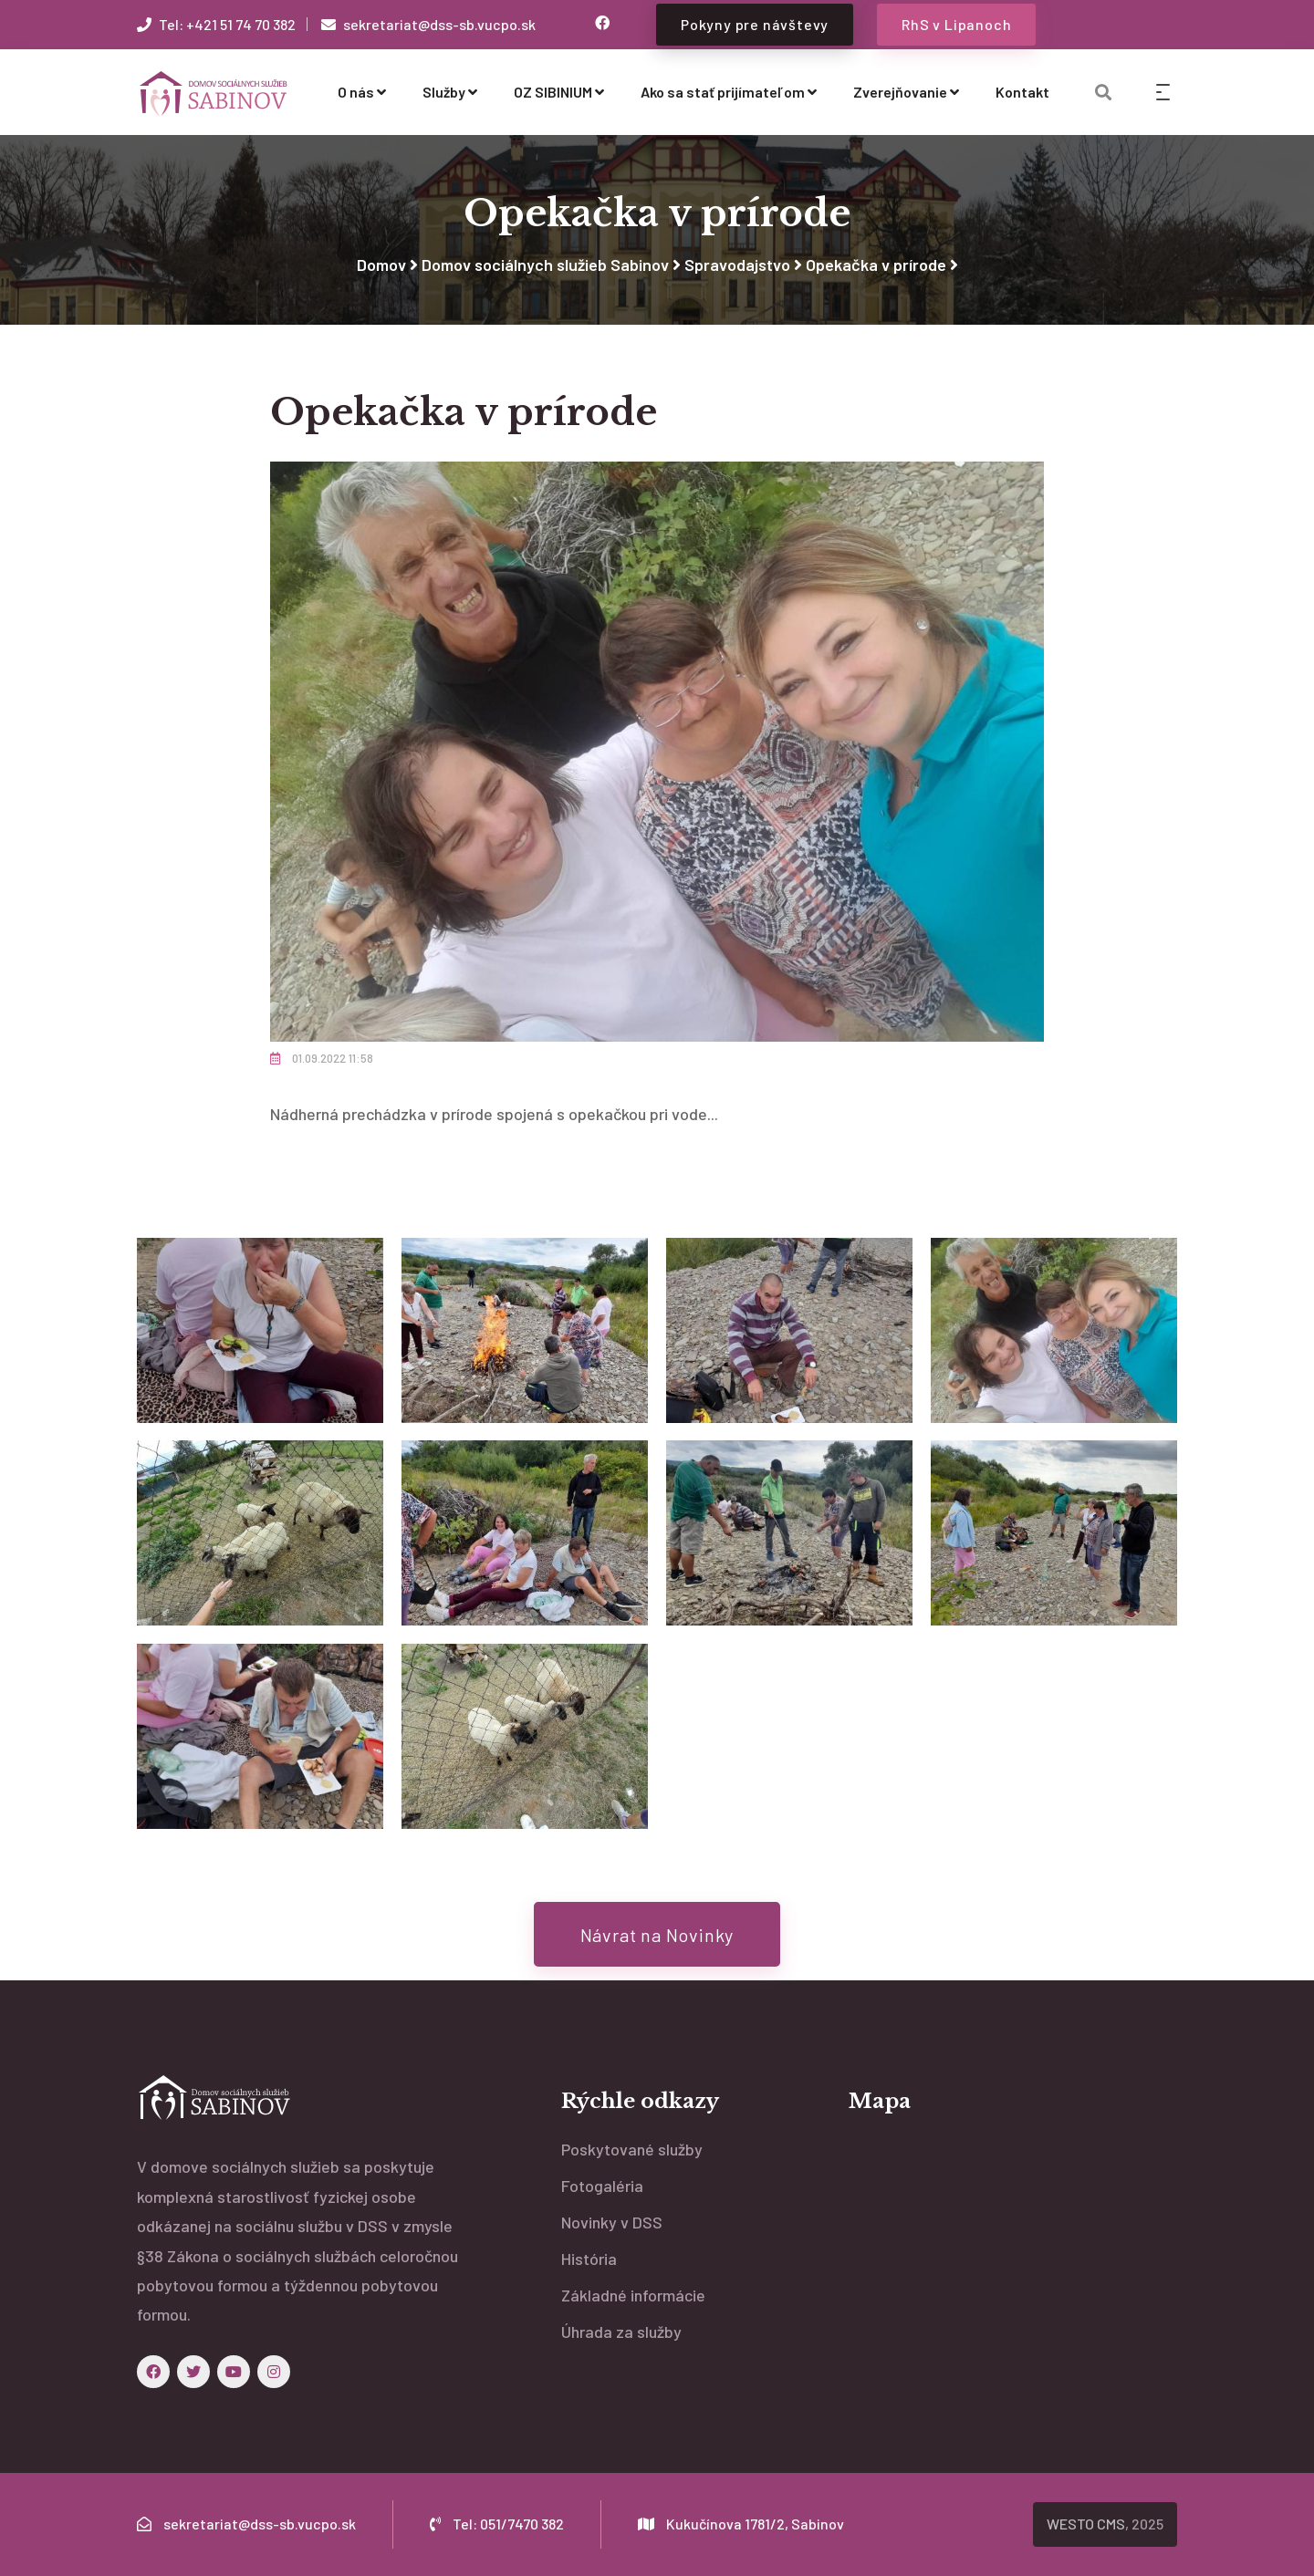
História (589, 2259)
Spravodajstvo (737, 264)
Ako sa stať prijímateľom (729, 91)
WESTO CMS (1086, 2523)
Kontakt (1022, 91)
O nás (362, 91)
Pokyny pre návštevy (755, 24)
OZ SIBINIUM (559, 91)
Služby (449, 91)
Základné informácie (633, 2295)
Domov (381, 264)
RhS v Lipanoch (956, 24)
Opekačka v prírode (876, 264)
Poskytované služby (632, 2149)
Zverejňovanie (906, 91)
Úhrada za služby (621, 2332)
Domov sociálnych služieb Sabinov (545, 264)
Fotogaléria (602, 2186)
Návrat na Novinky (657, 1935)
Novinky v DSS (611, 2222)
